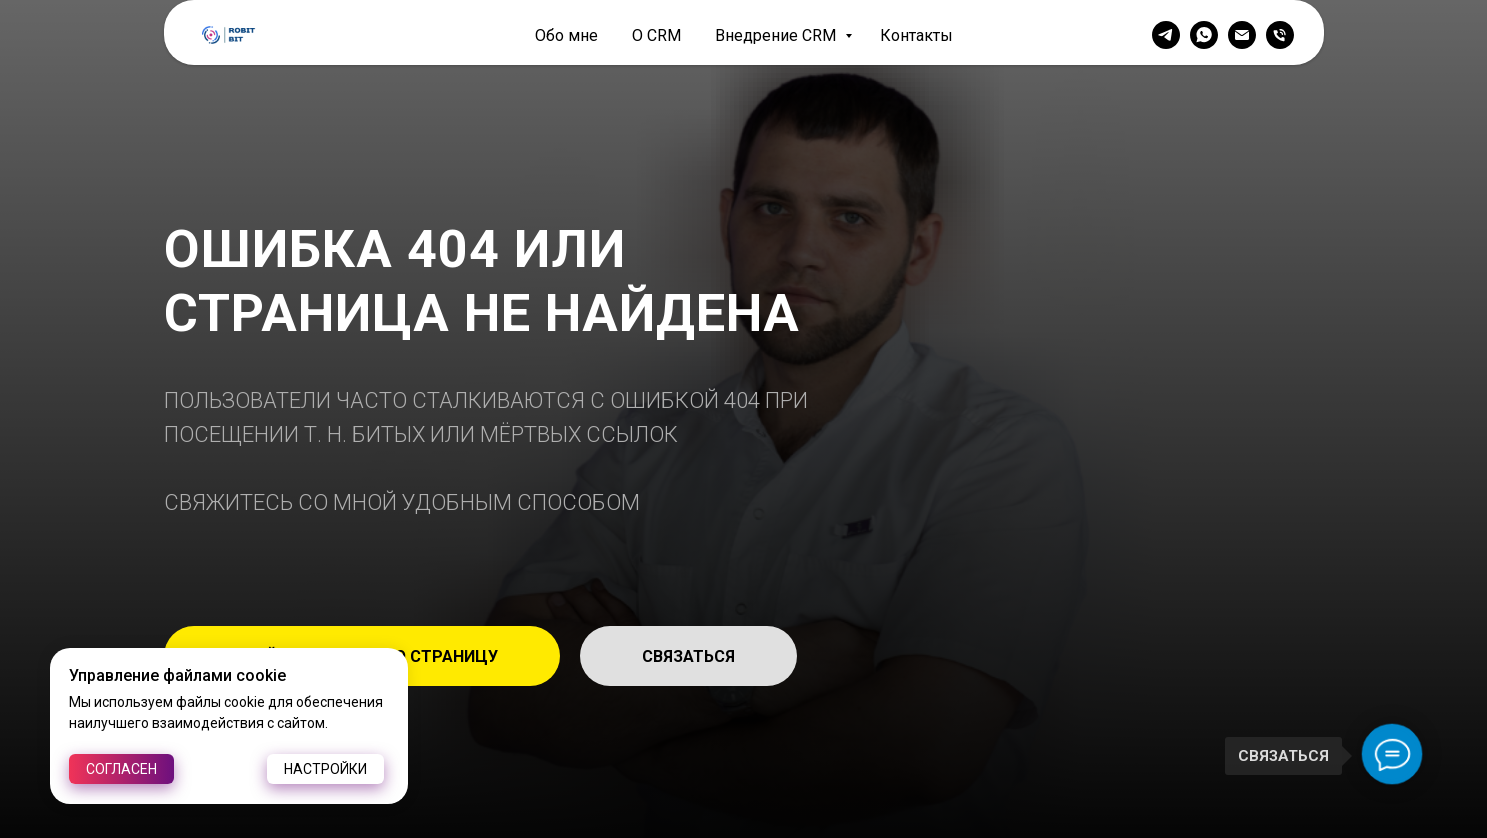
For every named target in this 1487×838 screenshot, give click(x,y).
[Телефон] (1280, 35)
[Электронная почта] (1242, 35)
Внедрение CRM (777, 35)
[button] (688, 656)
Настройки (325, 769)
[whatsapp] (1204, 35)
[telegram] (1166, 35)
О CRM (656, 35)
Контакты (916, 35)
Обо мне (566, 35)
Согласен (121, 769)
